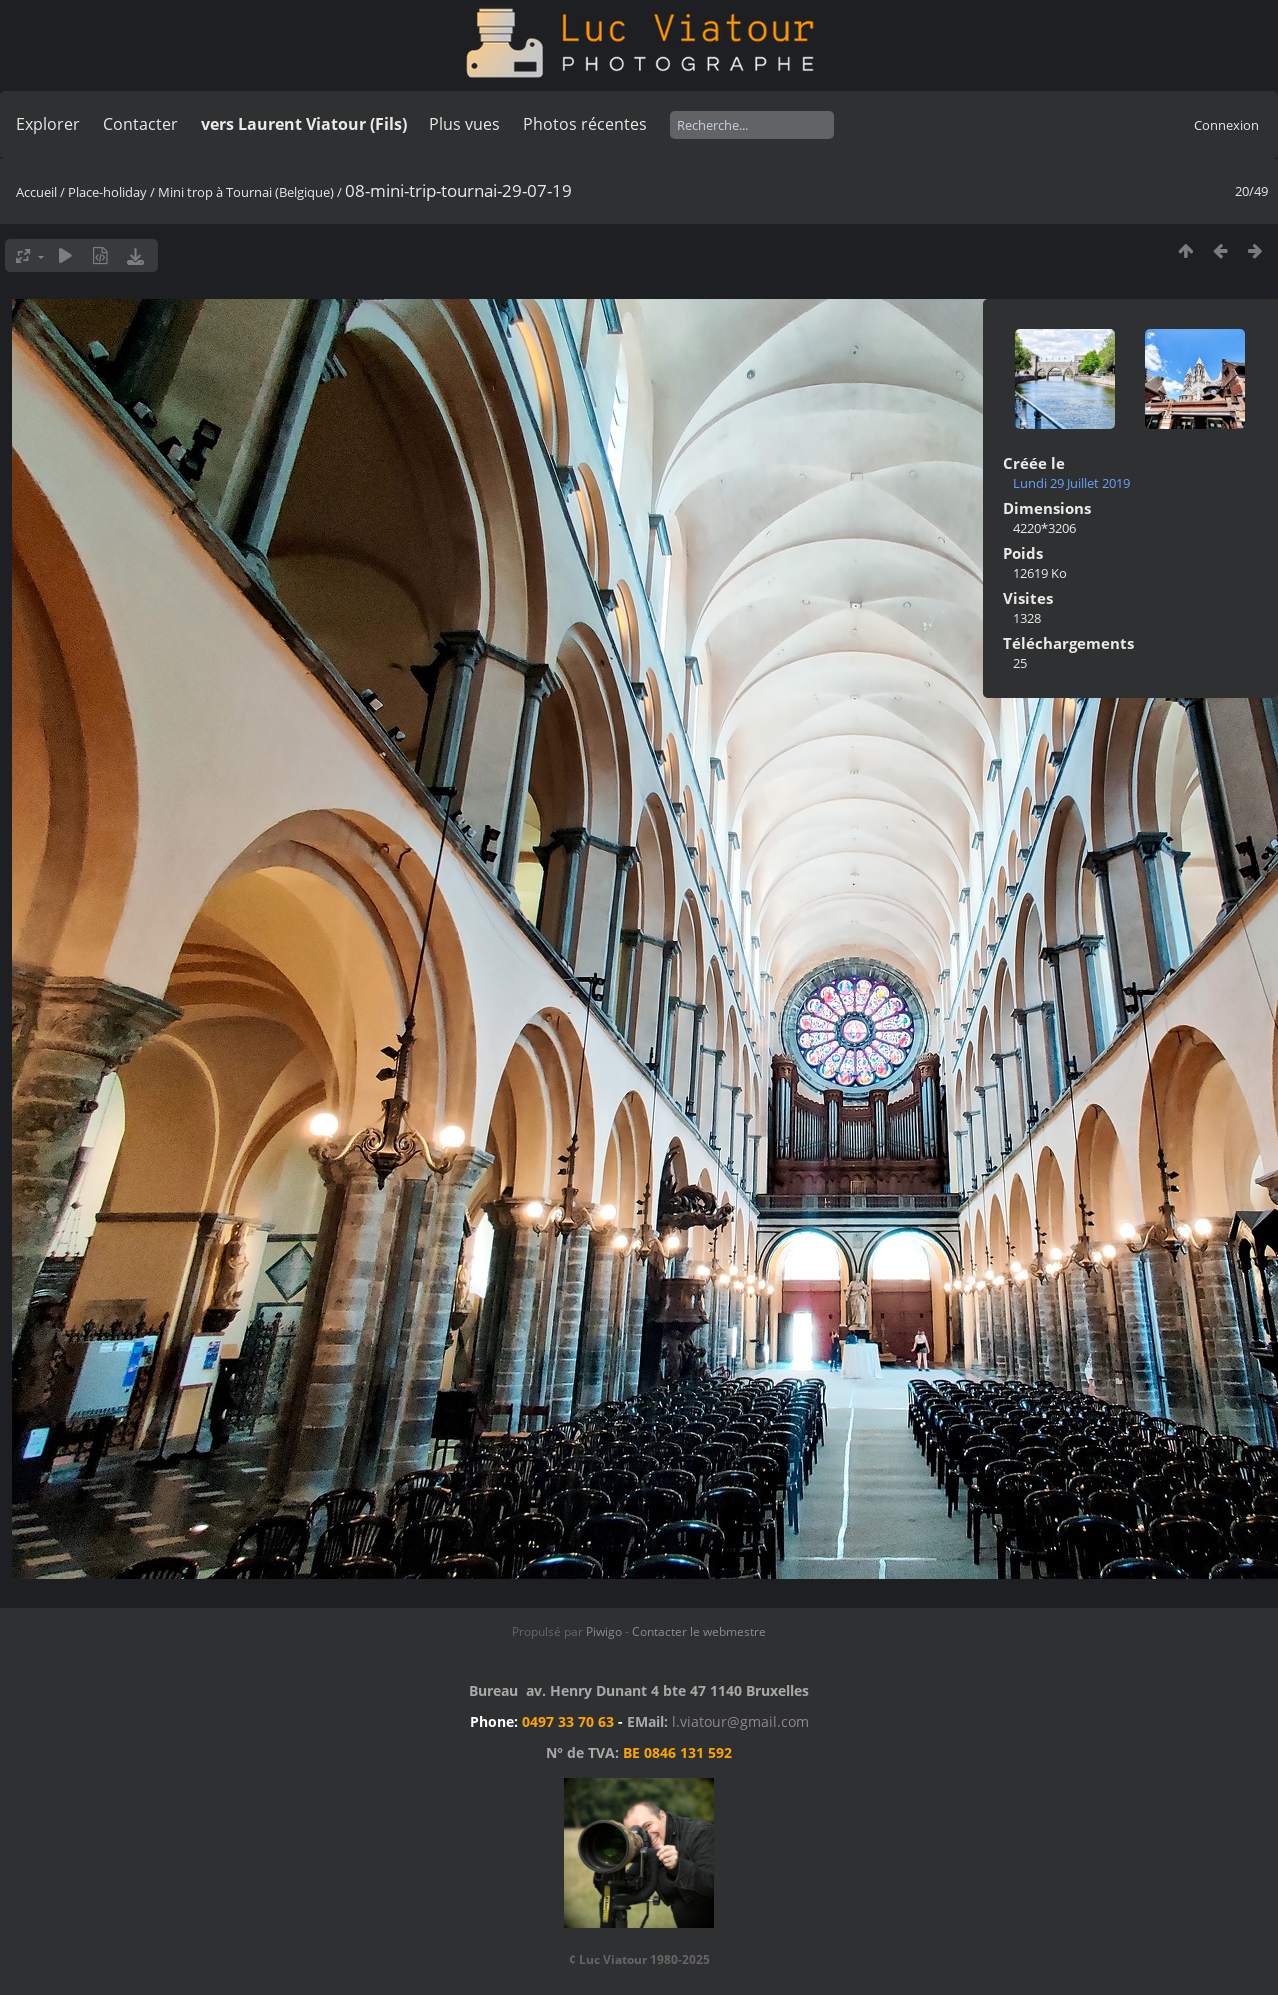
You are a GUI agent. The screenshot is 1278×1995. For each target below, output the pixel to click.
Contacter (140, 124)
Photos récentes (585, 124)
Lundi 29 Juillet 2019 (1071, 483)
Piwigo (604, 1631)
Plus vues (464, 124)
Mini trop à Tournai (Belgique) (246, 192)
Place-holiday (107, 192)
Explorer (48, 124)
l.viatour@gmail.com (740, 1721)
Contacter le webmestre (699, 1631)
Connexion (1226, 125)
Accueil (36, 192)
